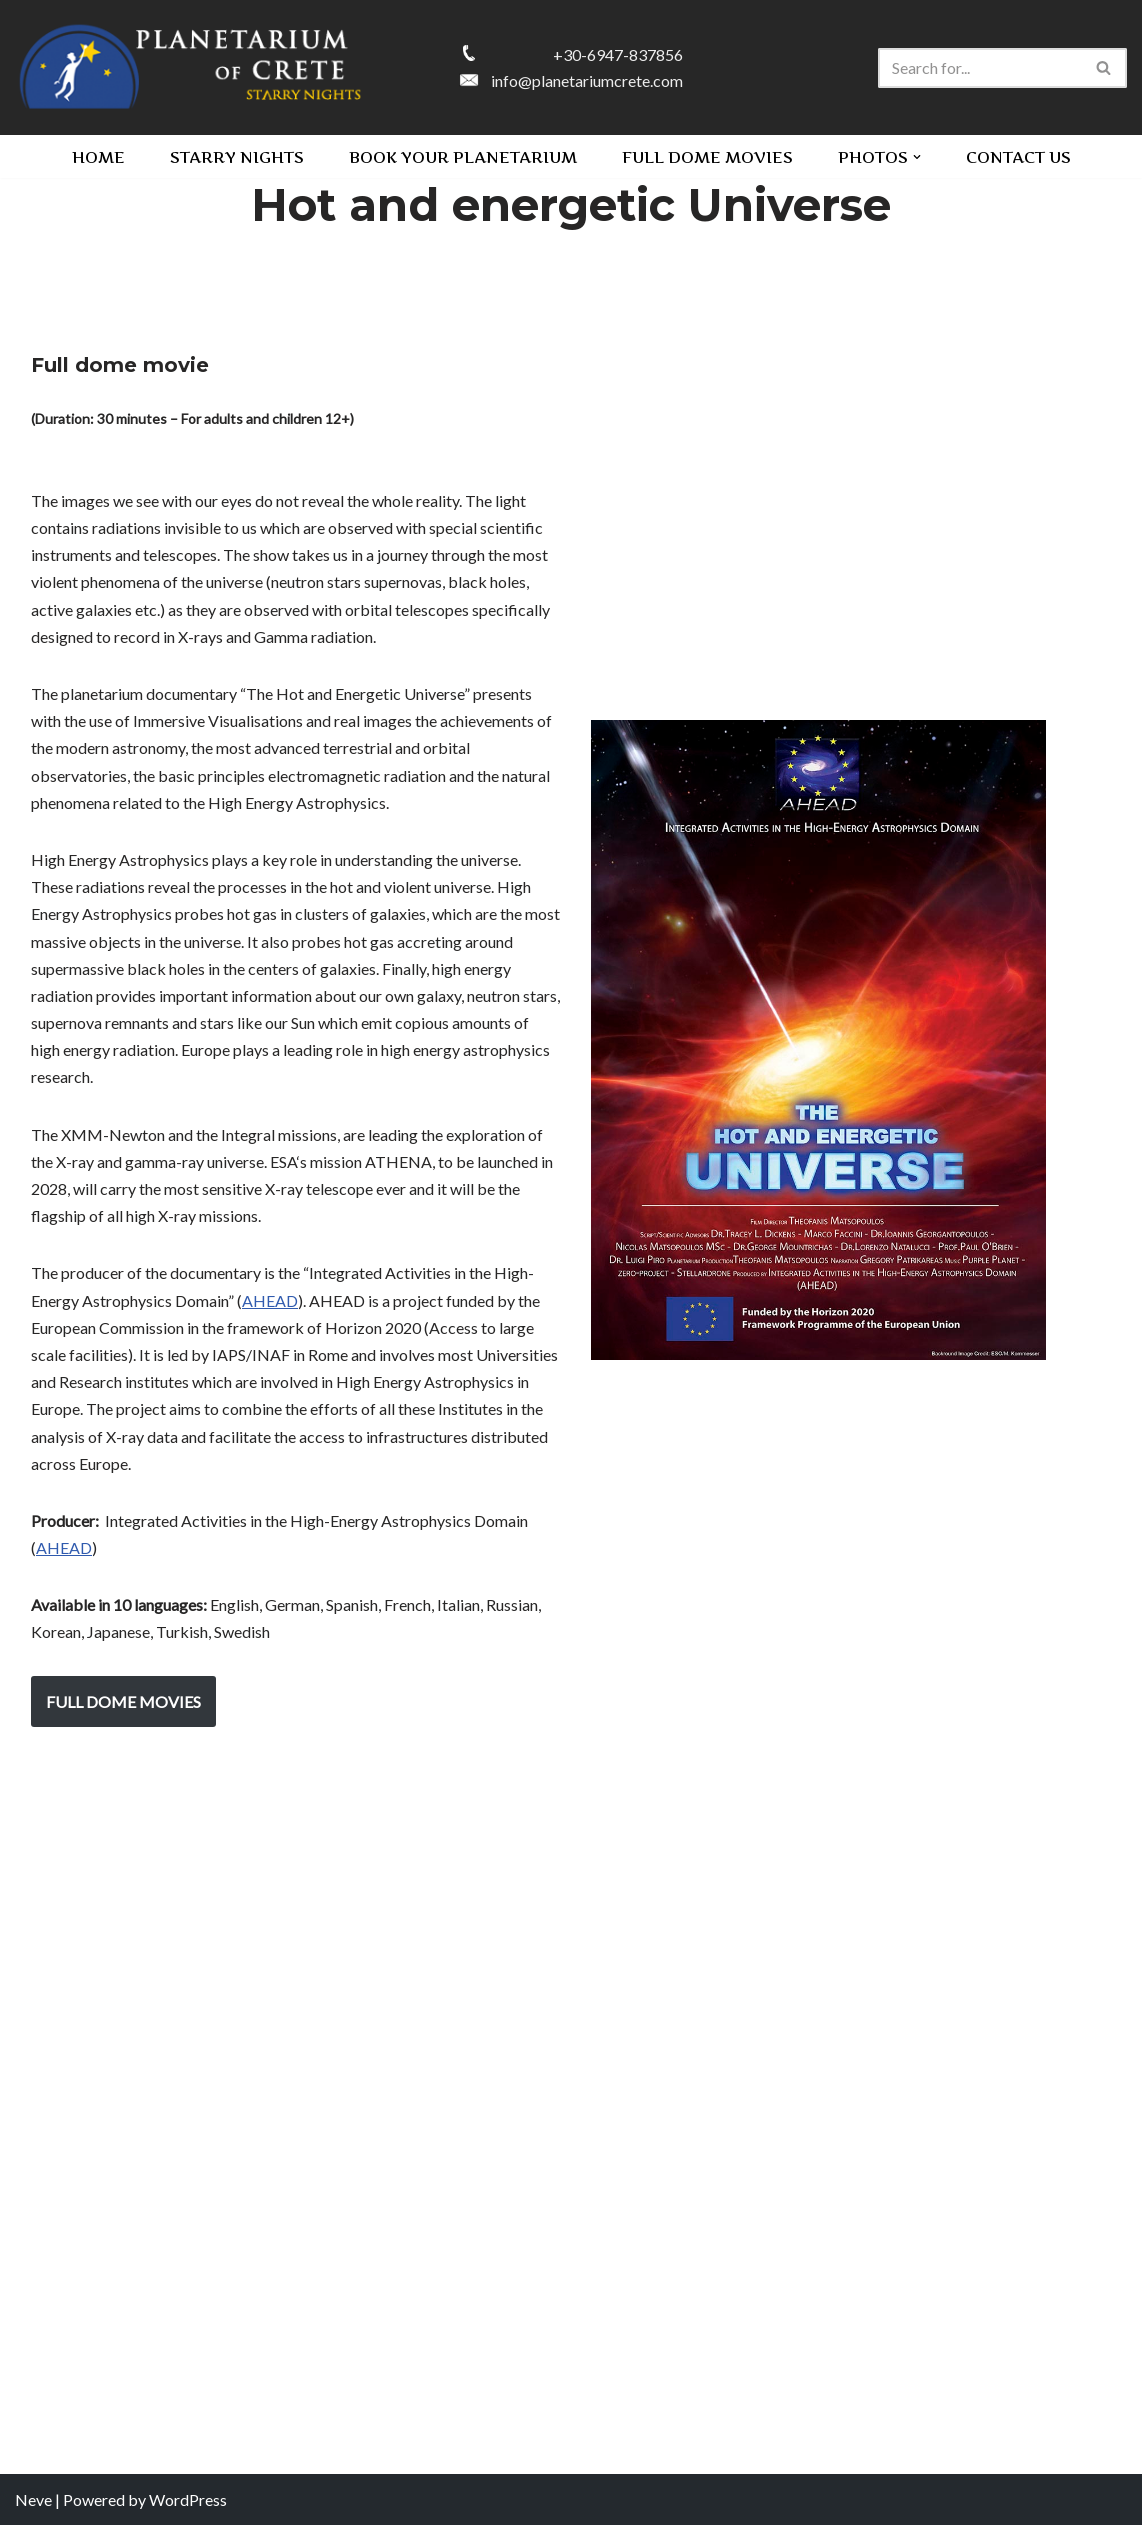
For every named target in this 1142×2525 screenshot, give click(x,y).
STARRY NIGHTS (237, 157)
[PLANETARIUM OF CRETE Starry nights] (190, 67)
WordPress (188, 2499)
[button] (917, 157)
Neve (33, 2499)
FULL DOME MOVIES (707, 157)
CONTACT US (1018, 157)
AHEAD (270, 1300)
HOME (98, 157)
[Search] (980, 68)
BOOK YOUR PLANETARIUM (463, 157)
